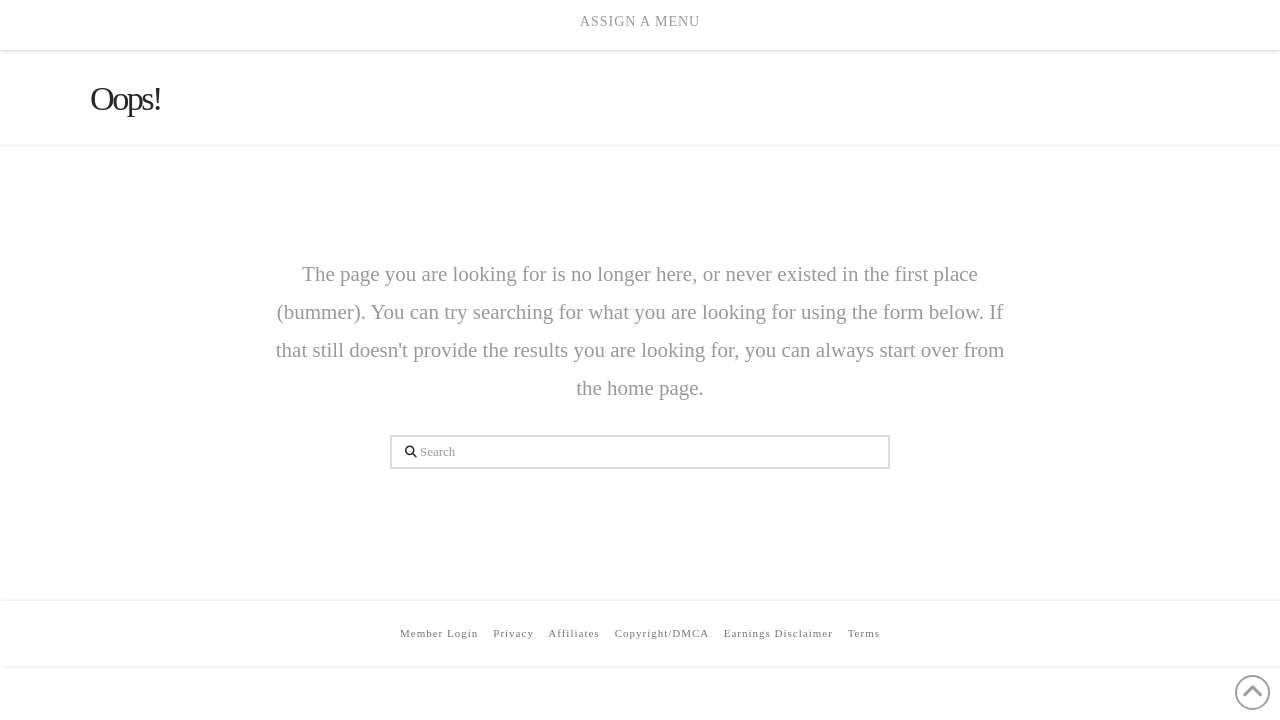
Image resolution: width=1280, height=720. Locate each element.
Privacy (513, 633)
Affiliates (573, 633)
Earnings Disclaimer (778, 633)
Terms (864, 633)
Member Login (439, 633)
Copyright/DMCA (662, 633)
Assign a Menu (640, 21)
